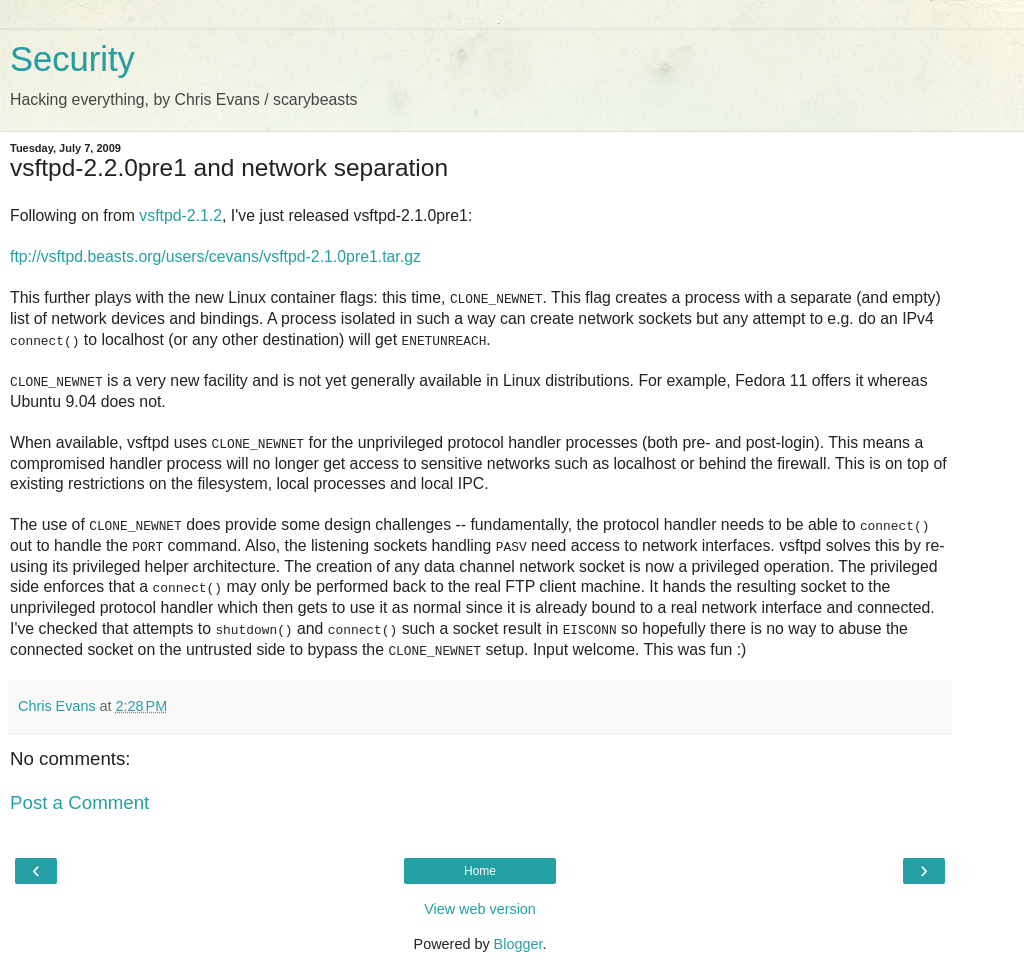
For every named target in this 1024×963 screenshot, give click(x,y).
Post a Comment (79, 801)
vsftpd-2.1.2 (180, 215)
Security (72, 59)
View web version (480, 908)
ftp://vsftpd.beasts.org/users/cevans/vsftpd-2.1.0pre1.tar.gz (215, 256)
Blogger (518, 943)
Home (480, 870)
